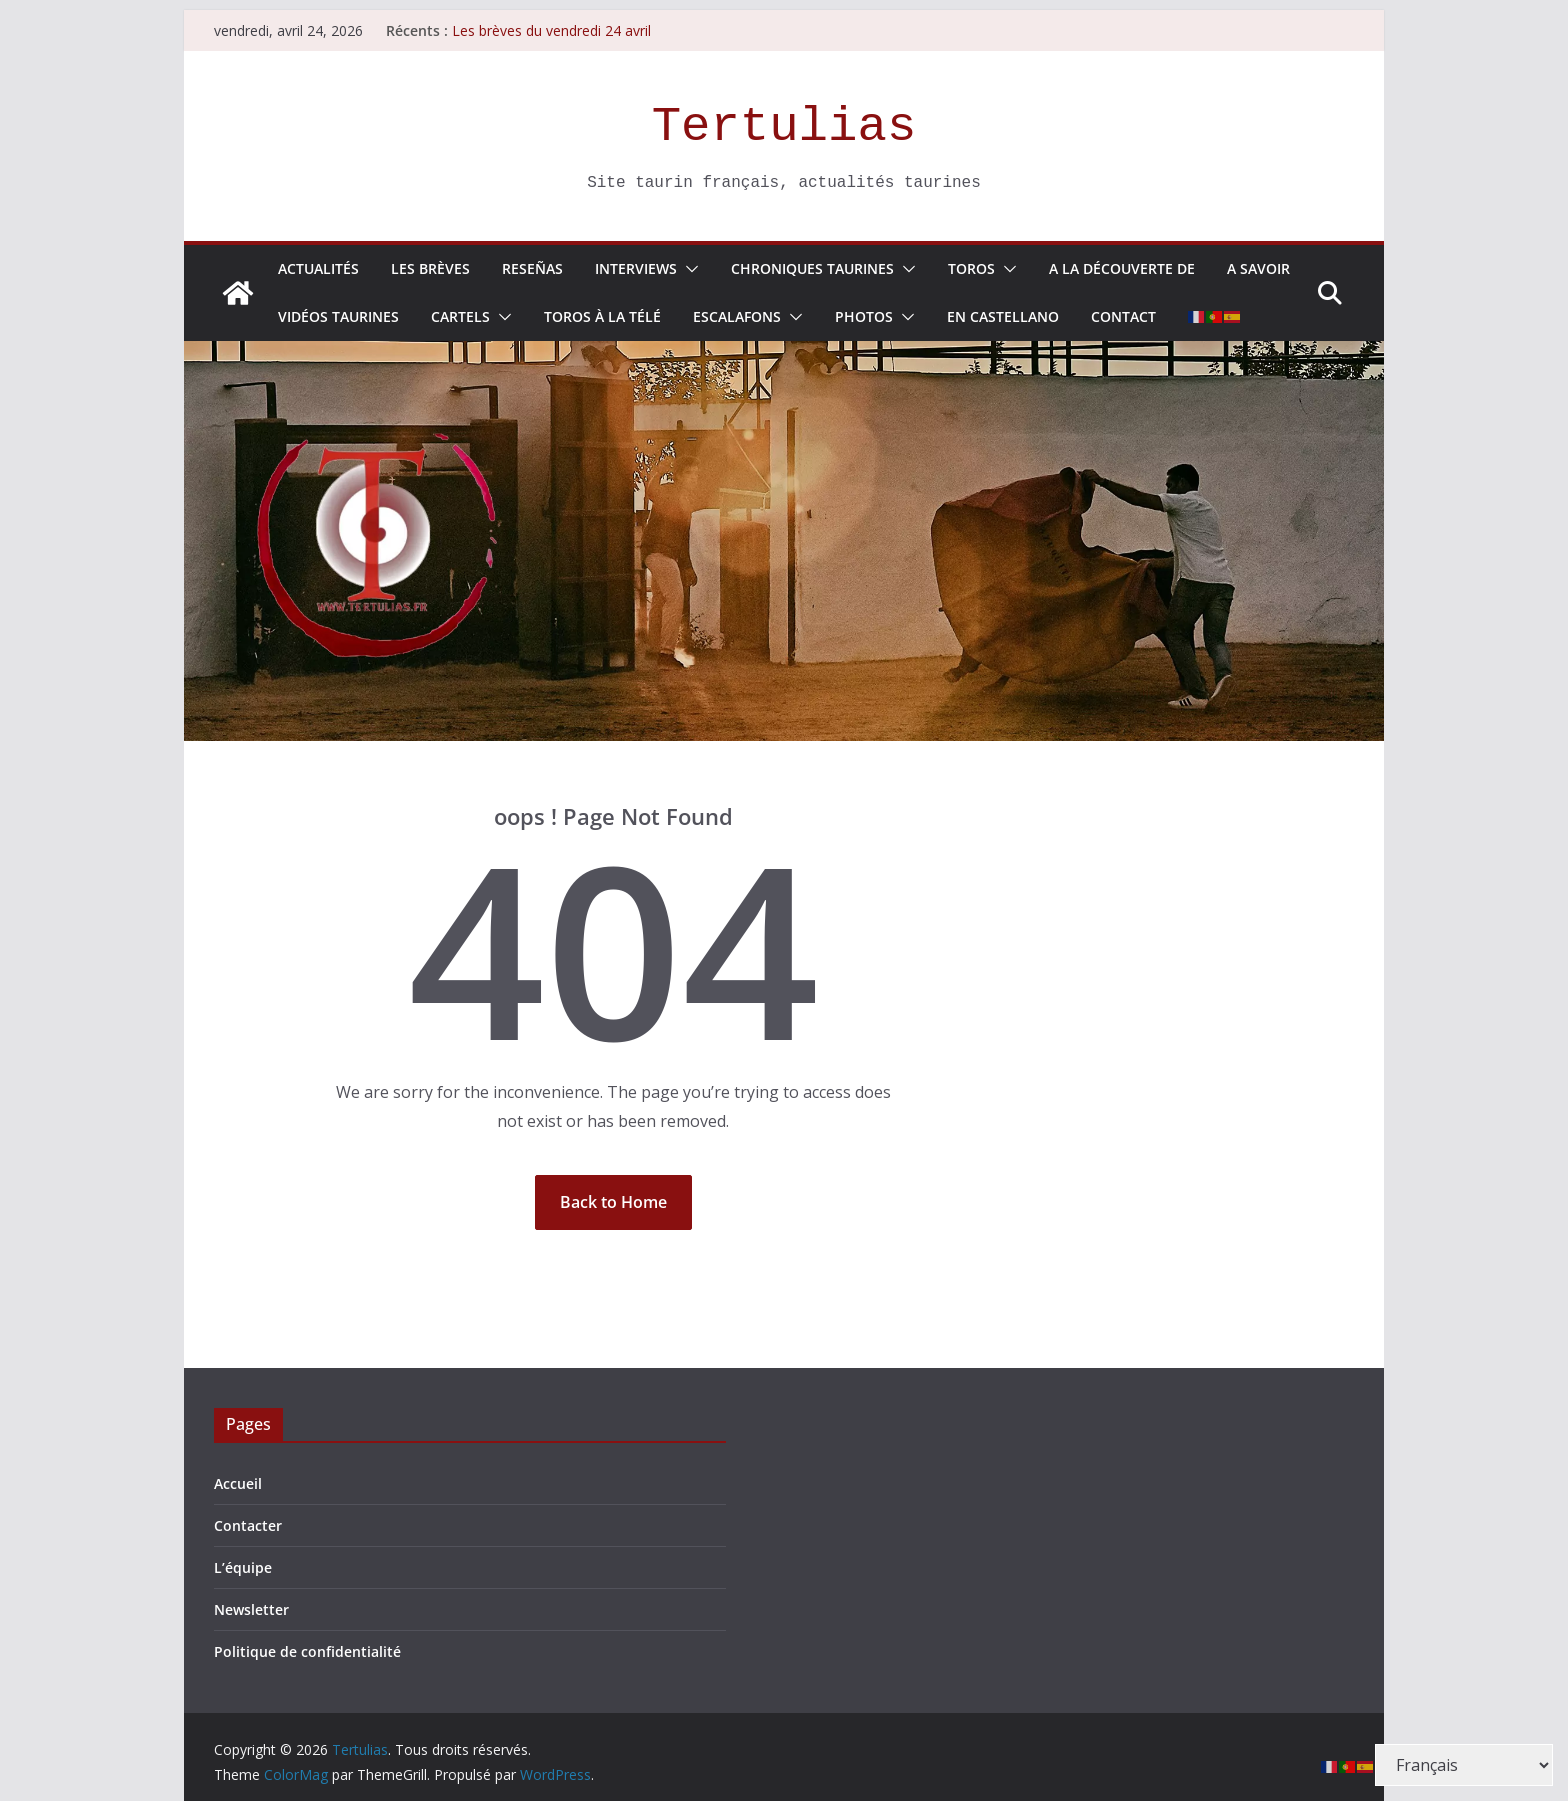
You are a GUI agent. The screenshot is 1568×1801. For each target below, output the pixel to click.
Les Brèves (430, 268)
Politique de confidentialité (307, 1651)
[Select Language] (1464, 1765)
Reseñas (532, 268)
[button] (688, 269)
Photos (864, 316)
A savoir (1258, 268)
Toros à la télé (602, 316)
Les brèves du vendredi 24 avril (551, 30)
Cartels (460, 316)
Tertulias (784, 127)
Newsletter (251, 1609)
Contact (1123, 316)
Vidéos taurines (338, 316)
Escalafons (737, 316)
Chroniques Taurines (812, 268)
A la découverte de (1122, 268)
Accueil (238, 1483)
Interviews (636, 268)
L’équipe (243, 1567)
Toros (971, 268)
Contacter (248, 1525)
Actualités (318, 268)
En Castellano (1003, 316)
